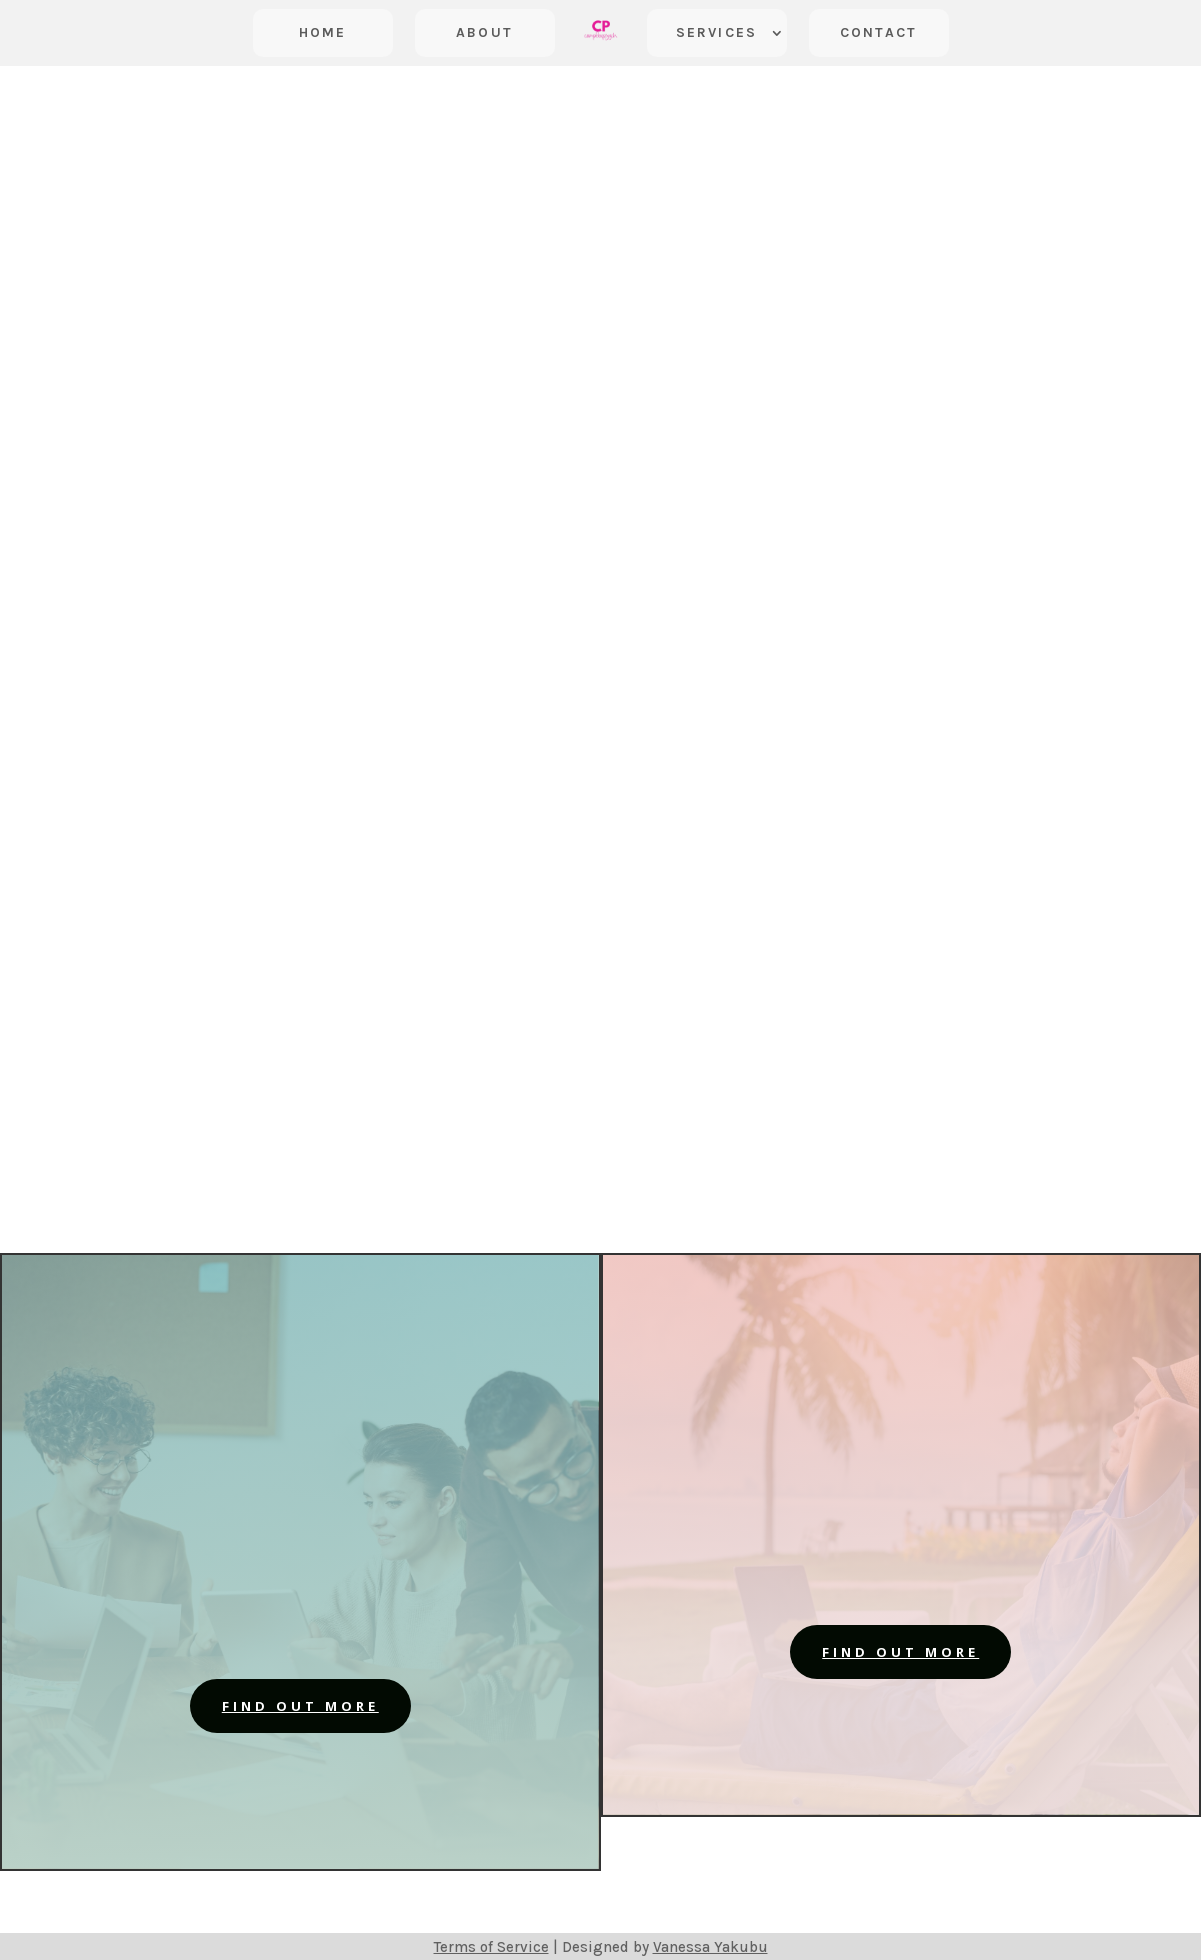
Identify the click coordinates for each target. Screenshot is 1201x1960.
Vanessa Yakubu (710, 1947)
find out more (300, 1706)
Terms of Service (491, 1947)
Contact (878, 32)
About (484, 32)
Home (322, 32)
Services (716, 32)
